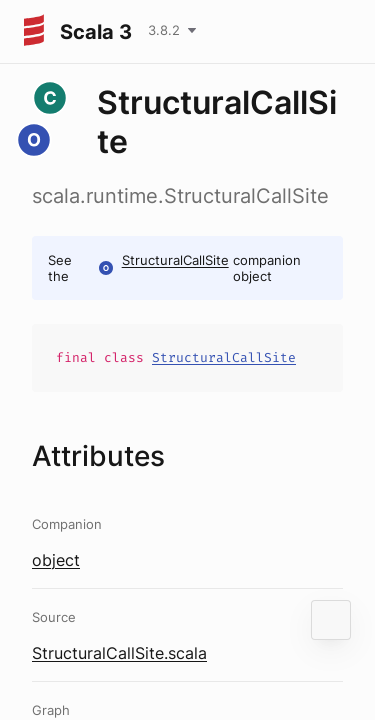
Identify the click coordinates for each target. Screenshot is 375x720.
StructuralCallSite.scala (119, 653)
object (56, 560)
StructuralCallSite (175, 260)
